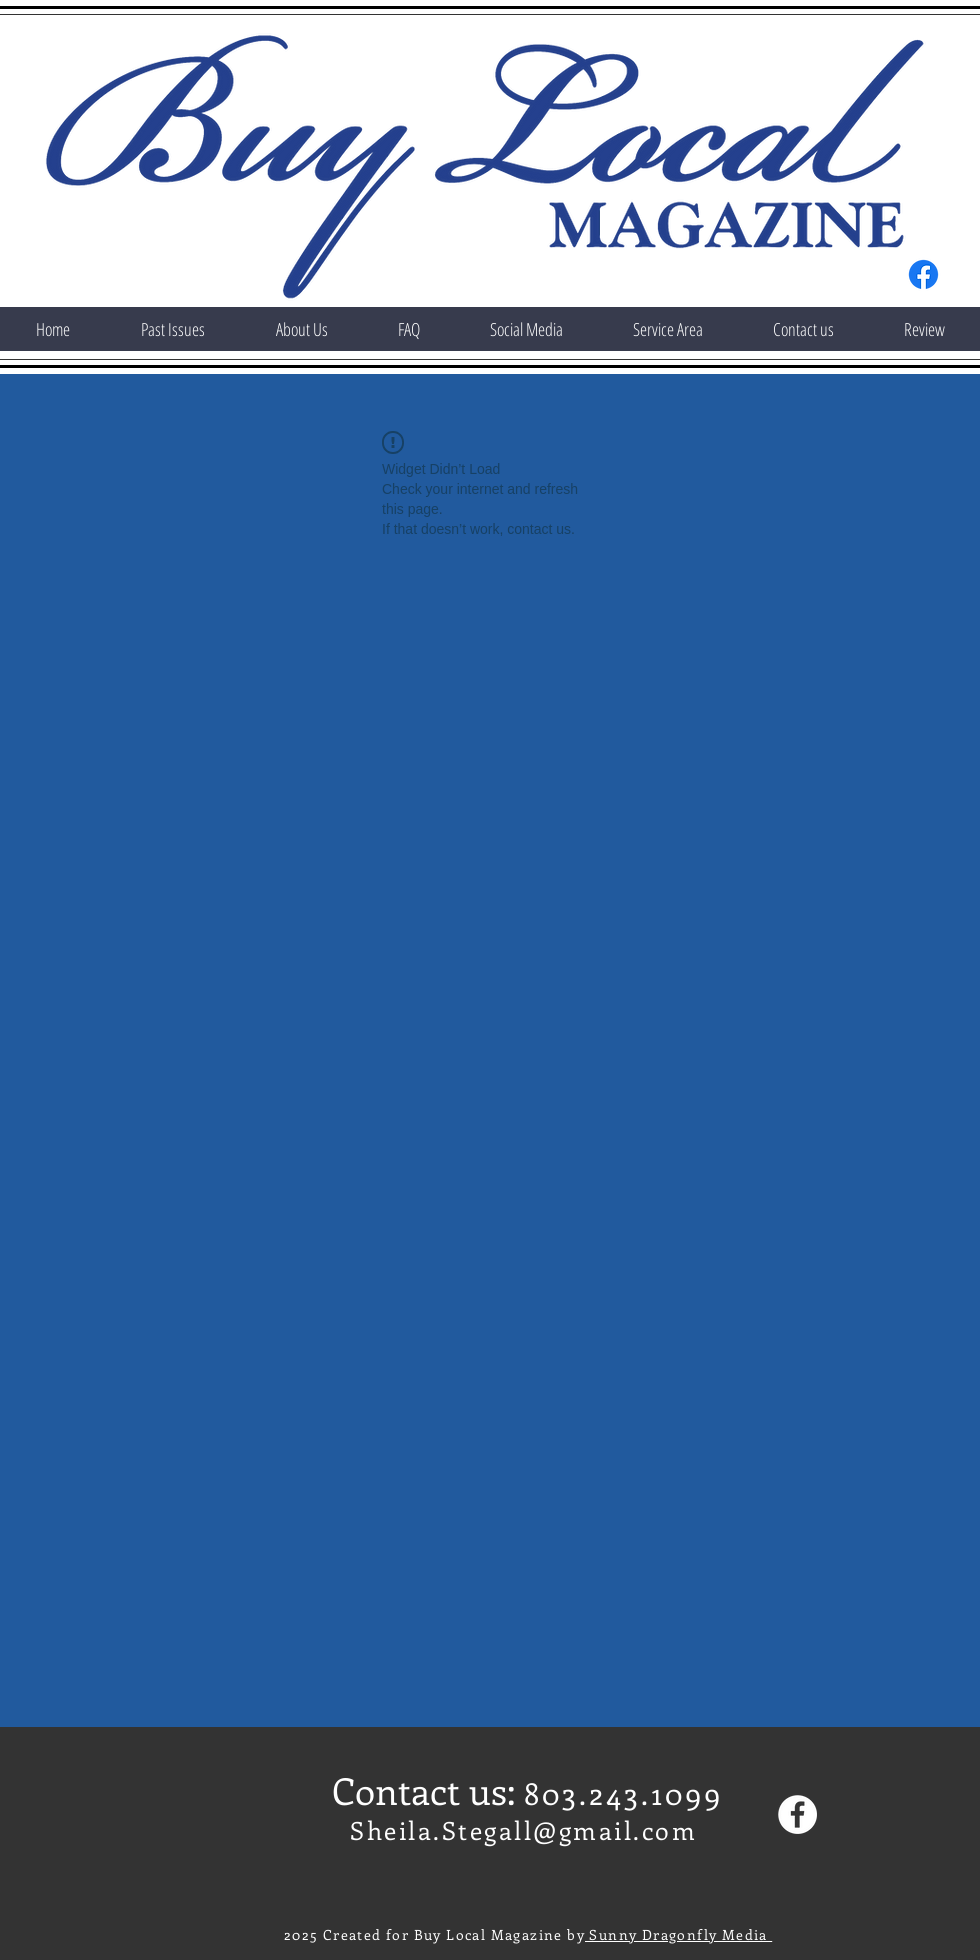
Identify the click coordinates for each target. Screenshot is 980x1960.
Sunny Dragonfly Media (678, 1934)
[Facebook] (923, 274)
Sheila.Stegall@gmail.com (523, 1830)
